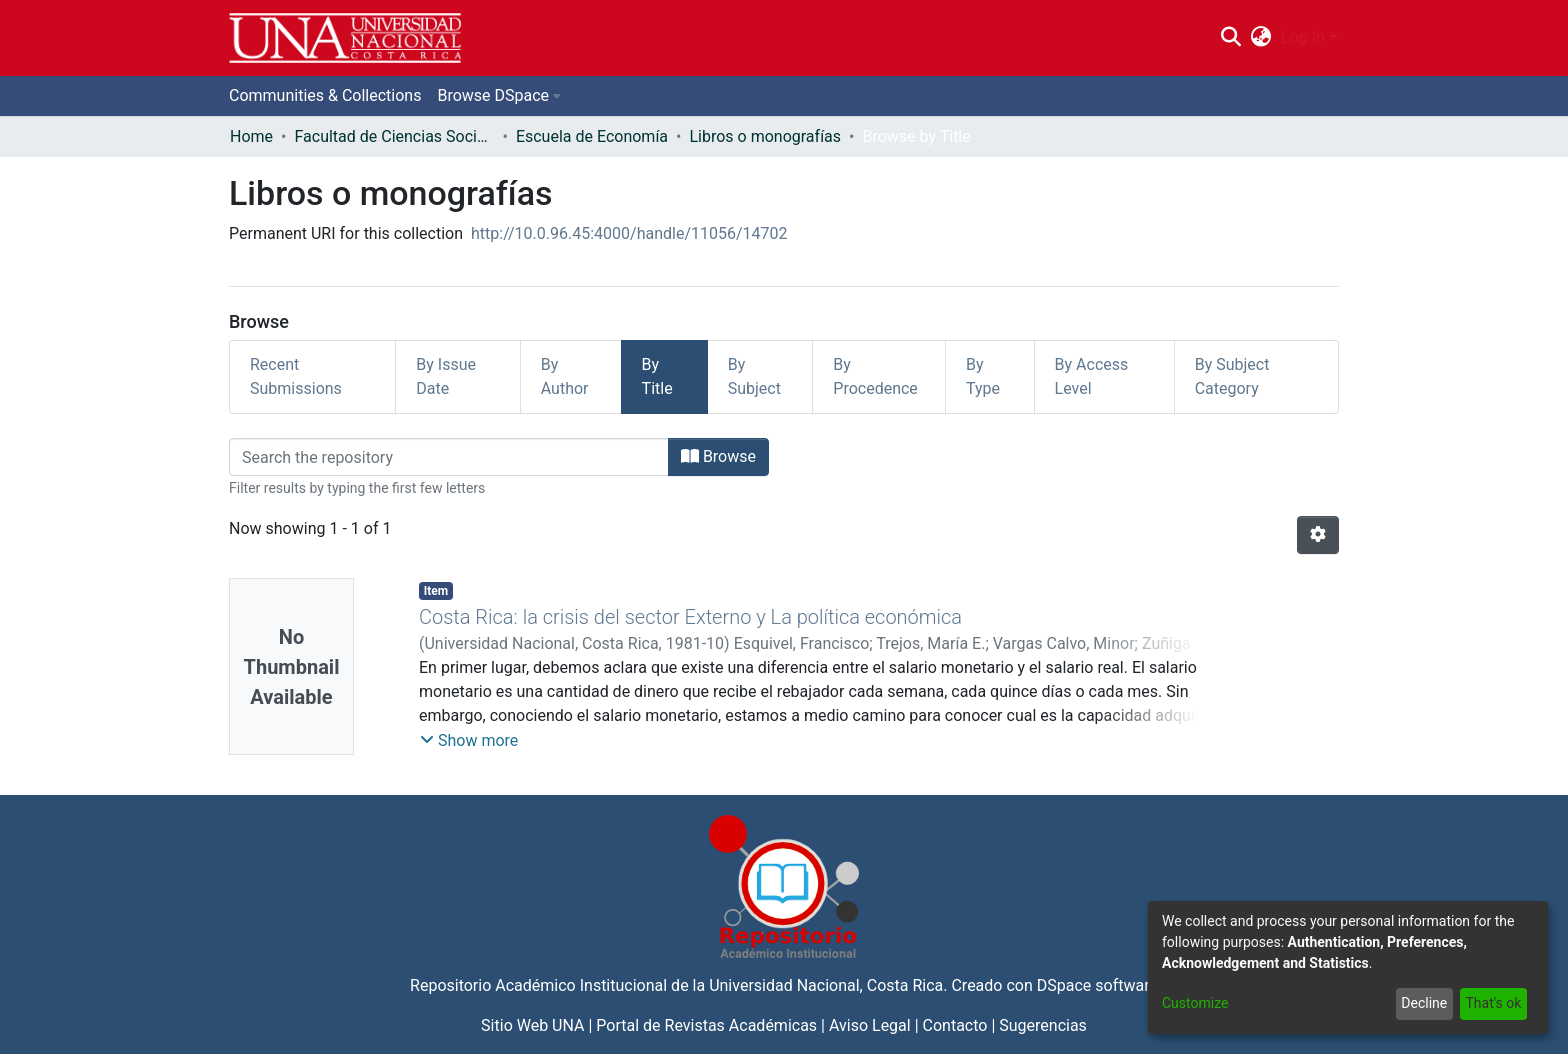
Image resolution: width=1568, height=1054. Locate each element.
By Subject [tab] (754, 376)
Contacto (955, 1025)
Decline (1424, 1003)
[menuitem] (1261, 38)
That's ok (1493, 1003)
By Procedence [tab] (875, 376)
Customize (1195, 1003)
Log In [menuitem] (1303, 37)
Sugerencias (1043, 1025)
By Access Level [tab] (1092, 376)
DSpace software (1097, 985)
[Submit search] (1230, 38)
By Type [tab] (983, 376)
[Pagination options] (1318, 535)
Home (251, 136)
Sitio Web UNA (532, 1025)
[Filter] (449, 457)
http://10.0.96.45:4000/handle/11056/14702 (629, 233)
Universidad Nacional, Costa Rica (826, 985)
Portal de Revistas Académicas (706, 1025)
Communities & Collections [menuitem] (325, 95)
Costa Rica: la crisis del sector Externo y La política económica (690, 617)
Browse (718, 456)
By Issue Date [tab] (446, 376)
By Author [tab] (565, 376)
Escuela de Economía (592, 136)
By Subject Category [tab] (1232, 376)
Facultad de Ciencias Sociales (394, 136)
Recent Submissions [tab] (296, 376)
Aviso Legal (870, 1025)
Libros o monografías (765, 136)
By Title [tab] (657, 376)
